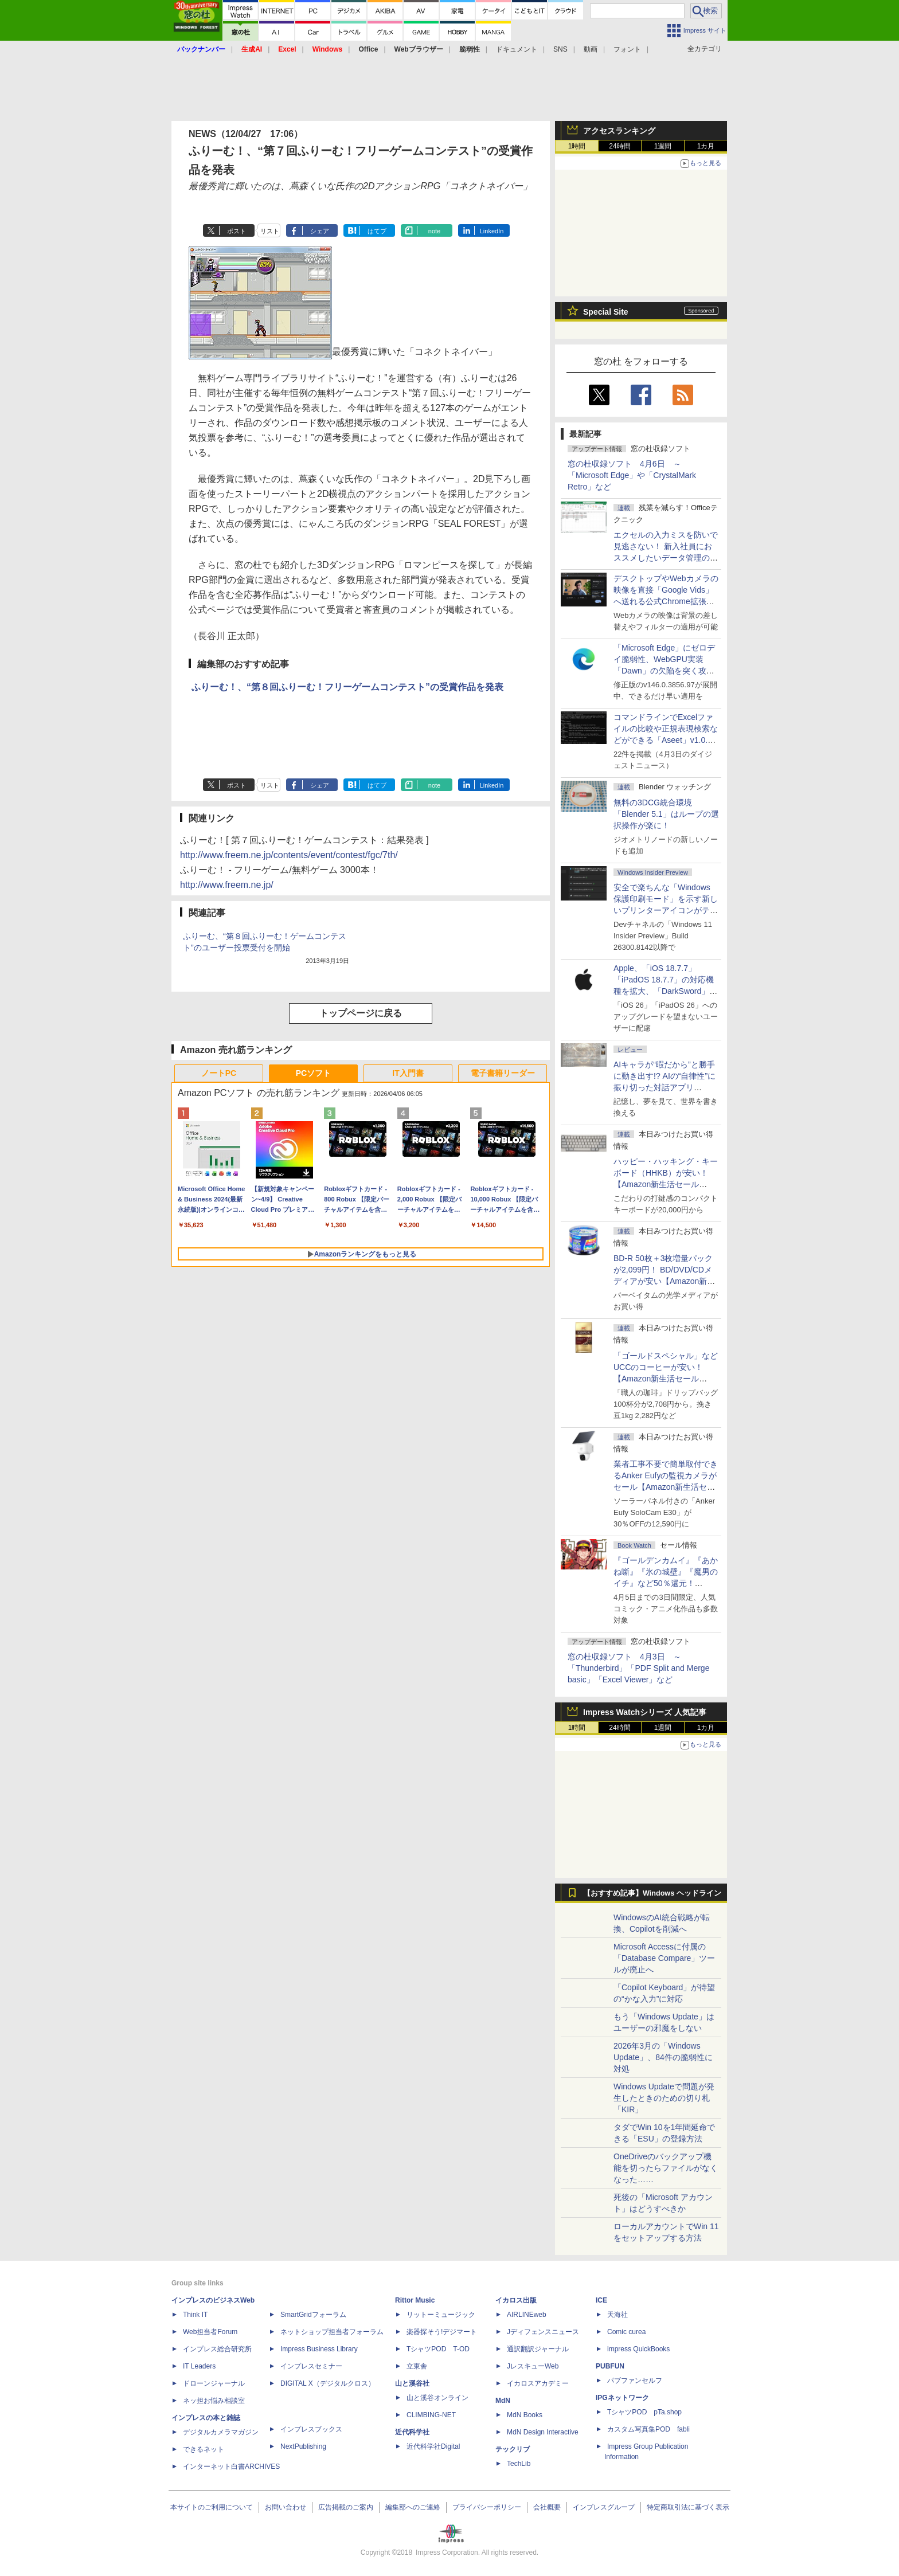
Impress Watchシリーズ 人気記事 (644, 1712)
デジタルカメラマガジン (221, 2432)
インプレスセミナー (311, 2366)
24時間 (619, 146)
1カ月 (706, 146)
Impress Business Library (319, 2349)
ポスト (236, 231)
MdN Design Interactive (543, 2432)
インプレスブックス (311, 2429)
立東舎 (416, 2366)
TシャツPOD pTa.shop (644, 2412)
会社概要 (547, 2507)
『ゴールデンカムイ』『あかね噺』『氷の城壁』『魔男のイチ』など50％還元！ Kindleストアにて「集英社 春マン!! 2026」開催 (665, 1583)
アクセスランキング (619, 130)
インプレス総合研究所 (217, 2349)
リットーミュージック (440, 2315)
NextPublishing (303, 2446)
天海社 (617, 2315)
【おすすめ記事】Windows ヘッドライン (652, 1893)
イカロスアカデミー (538, 2383)
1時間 (577, 146)
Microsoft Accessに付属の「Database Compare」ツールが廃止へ (664, 1958)
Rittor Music (415, 2300)
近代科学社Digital (433, 2446)
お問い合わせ (285, 2507)
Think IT (195, 2315)
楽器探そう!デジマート (441, 2332)
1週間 (663, 146)
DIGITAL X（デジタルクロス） (327, 2383)
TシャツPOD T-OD (438, 2349)
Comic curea (626, 2332)
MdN (502, 2401)
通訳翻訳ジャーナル (538, 2349)
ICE (601, 2300)
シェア (319, 231)
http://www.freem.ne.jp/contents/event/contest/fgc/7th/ (289, 855)
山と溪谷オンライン (437, 2398)
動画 (590, 49)
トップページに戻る (360, 1013)
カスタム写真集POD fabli (648, 2429)
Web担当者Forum (210, 2332)
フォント (627, 49)
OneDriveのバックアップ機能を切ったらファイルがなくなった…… (665, 2168)
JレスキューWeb (532, 2366)
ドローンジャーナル (214, 2383)
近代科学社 (412, 2432)
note (434, 231)
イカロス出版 (516, 2300)
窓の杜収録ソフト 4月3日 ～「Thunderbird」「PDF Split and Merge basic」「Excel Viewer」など (638, 1668)
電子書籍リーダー (503, 1073)
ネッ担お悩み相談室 (214, 2401)
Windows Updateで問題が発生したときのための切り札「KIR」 (663, 2098)
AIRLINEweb (526, 2315)
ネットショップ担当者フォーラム (332, 2332)
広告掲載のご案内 (345, 2507)
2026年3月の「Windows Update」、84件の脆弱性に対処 (663, 2057)
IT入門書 (407, 1073)
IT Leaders (199, 2366)
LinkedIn (492, 231)
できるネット (203, 2449)
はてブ (377, 231)
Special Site (605, 311)
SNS (560, 49)
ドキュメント (516, 49)
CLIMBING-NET (431, 2415)
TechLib (518, 2464)
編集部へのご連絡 (412, 2507)
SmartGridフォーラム (313, 2315)
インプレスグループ (604, 2507)
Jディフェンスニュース (543, 2332)
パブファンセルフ (634, 2381)
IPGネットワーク (622, 2398)
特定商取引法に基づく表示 (688, 2507)
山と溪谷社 (412, 2383)
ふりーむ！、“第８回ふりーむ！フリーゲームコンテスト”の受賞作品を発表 (347, 687)
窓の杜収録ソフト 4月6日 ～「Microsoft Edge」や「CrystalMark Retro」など (632, 475)
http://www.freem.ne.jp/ (226, 885)
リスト (269, 231)
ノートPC (218, 1073)
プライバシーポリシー (486, 2507)
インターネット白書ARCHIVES (231, 2467)
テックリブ (512, 2449)
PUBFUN (610, 2366)
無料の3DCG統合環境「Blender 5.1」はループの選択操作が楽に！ (666, 814)
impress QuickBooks (638, 2349)
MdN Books (524, 2415)
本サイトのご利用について (211, 2507)
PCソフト (313, 1073)
